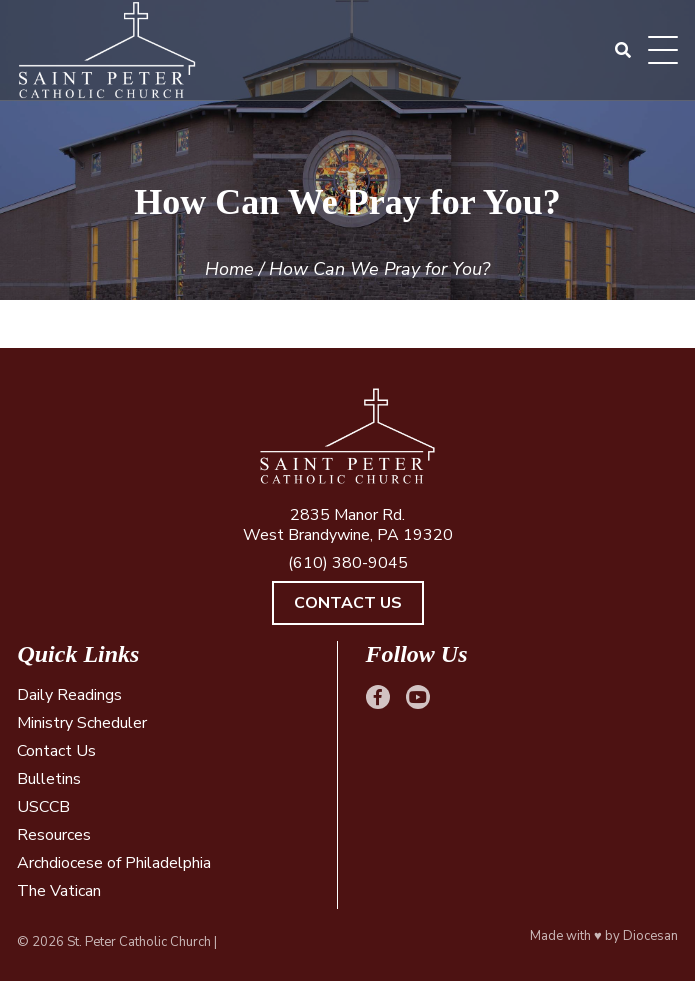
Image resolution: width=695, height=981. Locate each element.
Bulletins (49, 779)
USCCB (43, 807)
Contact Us (348, 603)
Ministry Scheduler (82, 723)
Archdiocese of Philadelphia (114, 863)
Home (229, 269)
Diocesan (650, 936)
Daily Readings (69, 695)
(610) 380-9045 (348, 563)
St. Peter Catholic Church (139, 942)
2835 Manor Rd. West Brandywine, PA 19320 (348, 525)
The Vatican (59, 891)
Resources (54, 835)
